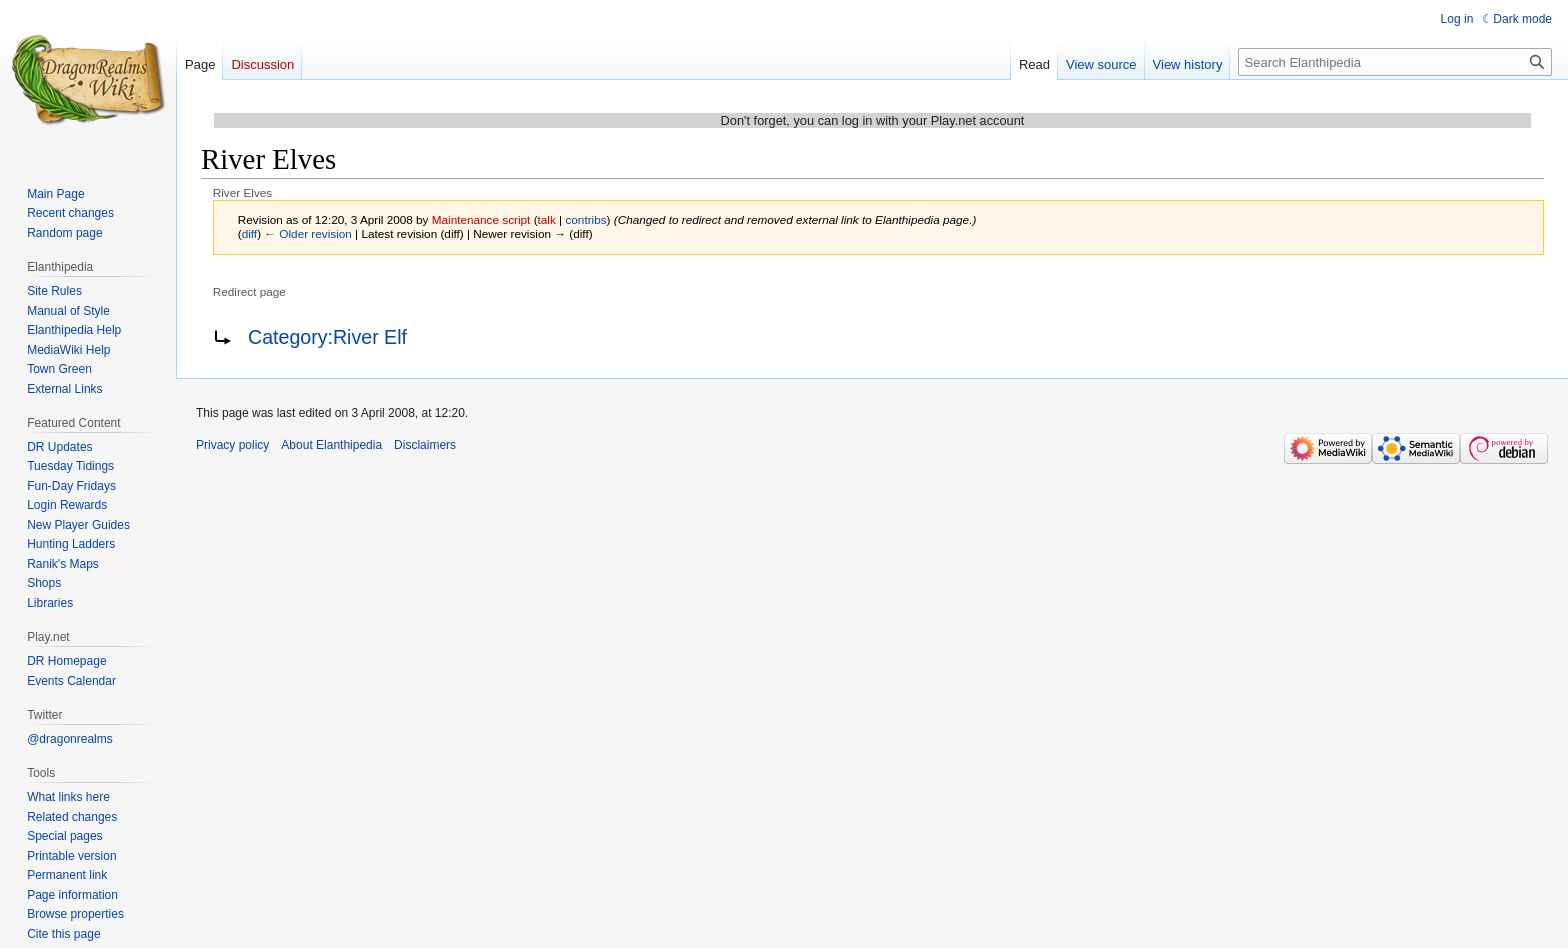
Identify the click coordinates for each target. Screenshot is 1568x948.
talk (547, 219)
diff (249, 233)
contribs (585, 219)
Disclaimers (425, 445)
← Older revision (308, 233)
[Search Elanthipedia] (1395, 62)
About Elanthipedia (331, 445)
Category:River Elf (327, 337)
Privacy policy (232, 445)
